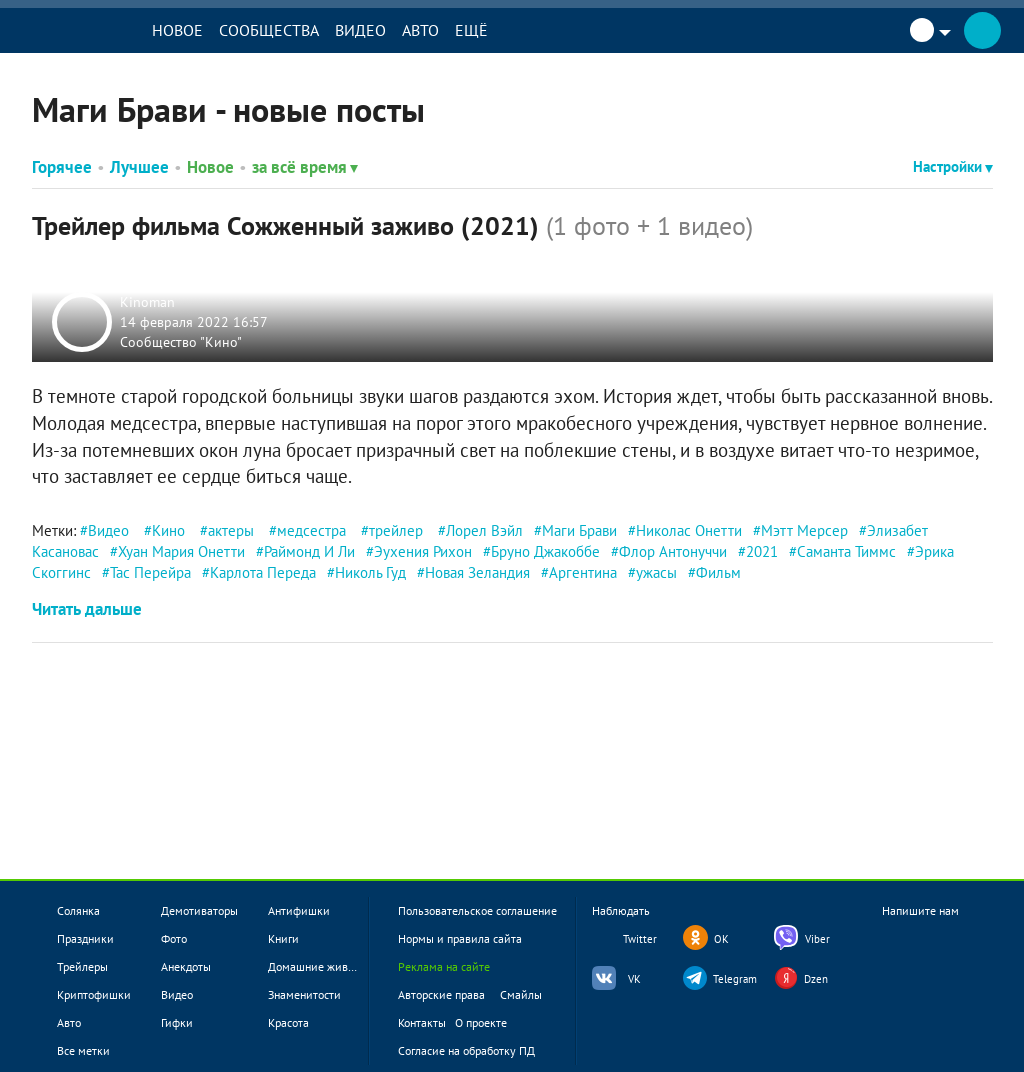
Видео (377, 30)
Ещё (488, 30)
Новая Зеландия (477, 572)
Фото (174, 938)
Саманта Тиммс (846, 551)
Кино (168, 530)
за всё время (305, 167)
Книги (283, 938)
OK (721, 939)
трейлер (396, 530)
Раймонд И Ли (309, 551)
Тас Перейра (150, 572)
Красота (288, 1022)
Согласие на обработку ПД (466, 1050)
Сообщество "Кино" (183, 341)
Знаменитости (304, 994)
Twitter (640, 939)
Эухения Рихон (423, 551)
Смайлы (521, 994)
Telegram (735, 979)
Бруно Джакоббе (545, 551)
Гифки (177, 1022)
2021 (762, 551)
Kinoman (149, 302)
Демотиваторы (199, 910)
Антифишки (299, 910)
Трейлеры (82, 966)
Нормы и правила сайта (460, 938)
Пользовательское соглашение (477, 910)
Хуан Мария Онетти (181, 551)
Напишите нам (920, 927)
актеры (231, 530)
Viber (817, 939)
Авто (437, 30)
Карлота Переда (263, 572)
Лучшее (139, 167)
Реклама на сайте (444, 966)
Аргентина (583, 572)
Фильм (718, 572)
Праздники (85, 938)
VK (634, 979)
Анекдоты (186, 966)
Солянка (78, 910)
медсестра (311, 530)
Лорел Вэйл (484, 530)
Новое (194, 30)
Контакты (422, 1022)
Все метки (83, 1050)
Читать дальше (87, 609)
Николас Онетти (689, 530)
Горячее (62, 167)
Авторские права (441, 994)
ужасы (656, 572)
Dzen (816, 979)
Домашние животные (323, 966)
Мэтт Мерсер (804, 530)
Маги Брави (579, 530)
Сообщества (286, 30)
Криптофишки (94, 994)
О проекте (481, 1022)
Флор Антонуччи (673, 551)
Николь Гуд (370, 572)
